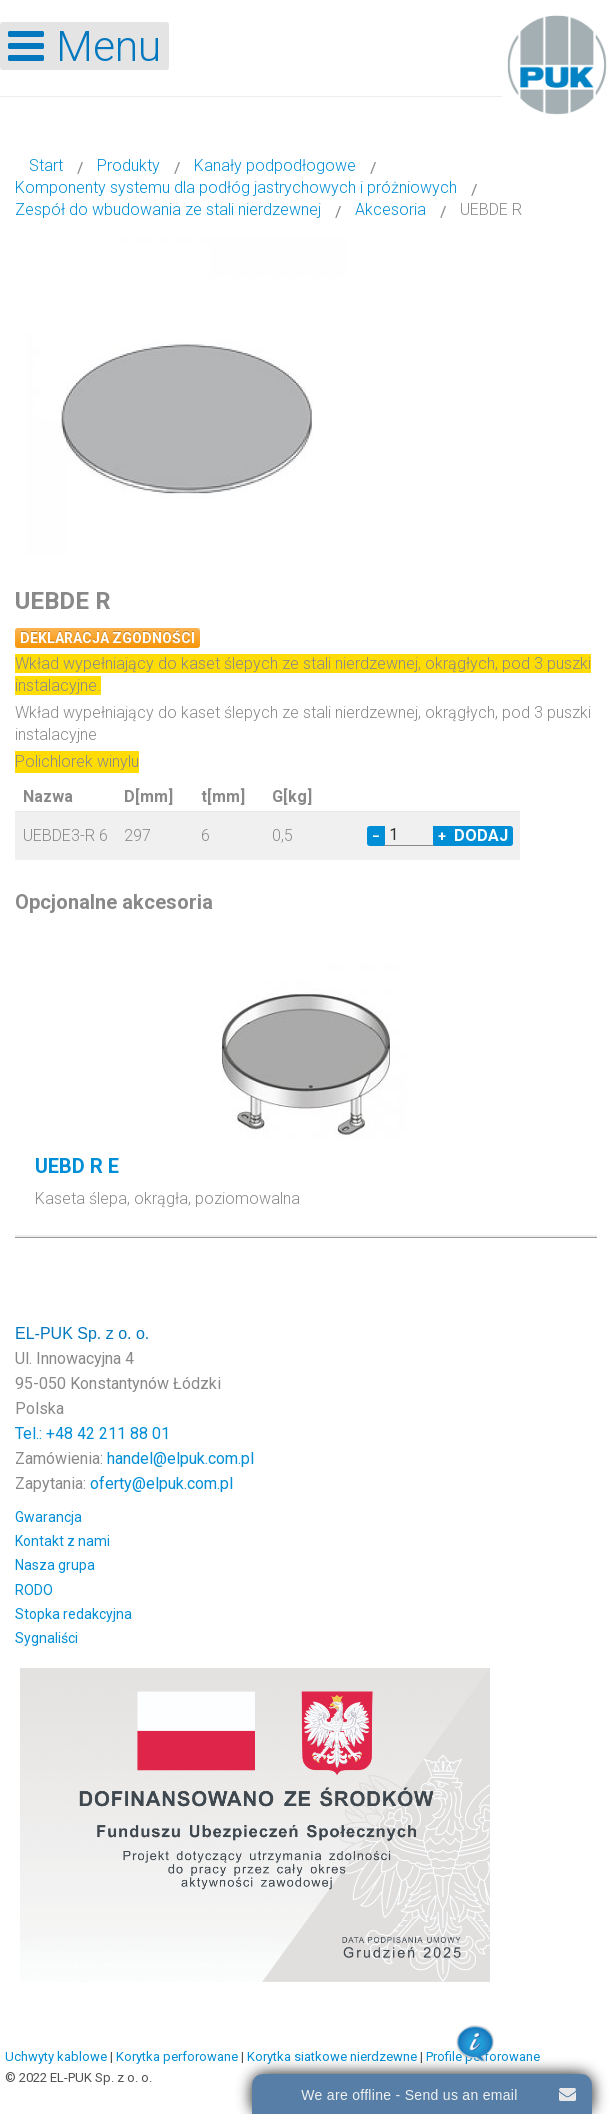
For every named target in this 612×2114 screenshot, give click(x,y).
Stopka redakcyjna (73, 1614)
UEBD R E (77, 1166)
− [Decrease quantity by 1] (376, 836)
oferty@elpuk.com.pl (161, 1483)
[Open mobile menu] (84, 46)
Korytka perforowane (177, 2056)
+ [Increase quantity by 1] (442, 836)
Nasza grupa (55, 1565)
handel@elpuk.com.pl (180, 1458)
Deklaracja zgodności (107, 638)
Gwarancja (48, 1517)
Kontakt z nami (62, 1541)
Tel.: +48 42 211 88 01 (92, 1433)
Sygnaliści (46, 1638)
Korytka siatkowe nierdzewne (332, 2056)
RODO (34, 1590)
